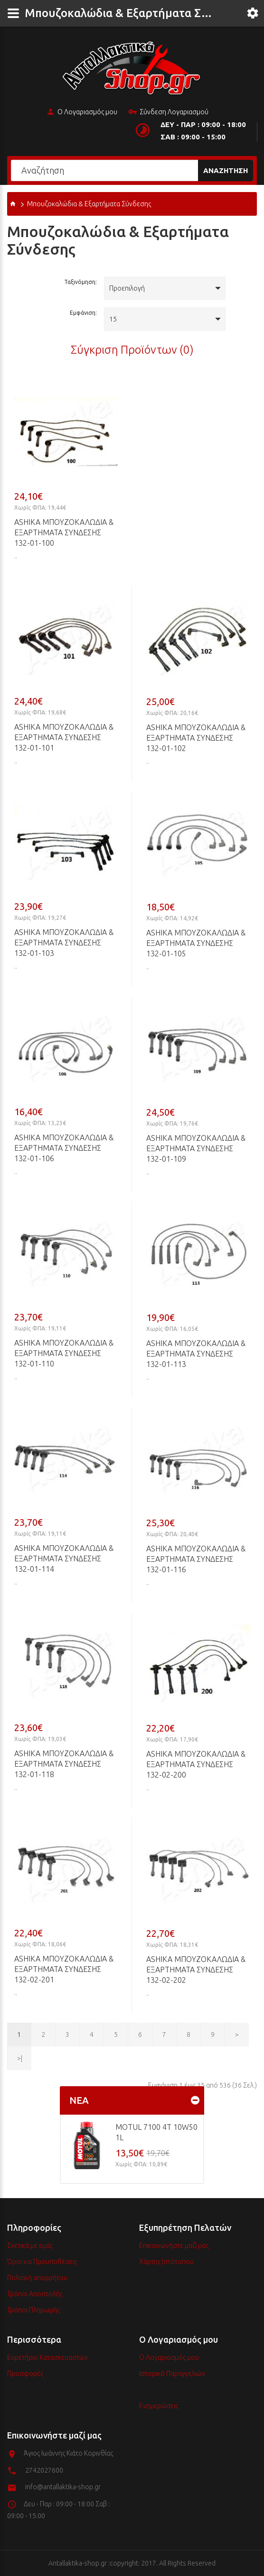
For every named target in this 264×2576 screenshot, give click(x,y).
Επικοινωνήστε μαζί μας (173, 2245)
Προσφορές (25, 2373)
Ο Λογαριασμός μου (81, 112)
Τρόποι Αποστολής (35, 2294)
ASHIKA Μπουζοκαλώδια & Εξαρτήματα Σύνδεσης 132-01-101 (63, 737)
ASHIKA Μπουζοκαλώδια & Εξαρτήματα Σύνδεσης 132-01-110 (63, 1353)
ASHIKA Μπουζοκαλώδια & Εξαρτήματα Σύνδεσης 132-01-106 (63, 1148)
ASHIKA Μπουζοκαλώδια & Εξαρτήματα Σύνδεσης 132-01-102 (195, 737)
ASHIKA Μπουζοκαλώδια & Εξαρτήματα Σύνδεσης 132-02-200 (195, 1764)
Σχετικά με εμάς (30, 2245)
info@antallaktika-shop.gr (63, 2487)
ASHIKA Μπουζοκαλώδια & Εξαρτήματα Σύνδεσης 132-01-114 (63, 1558)
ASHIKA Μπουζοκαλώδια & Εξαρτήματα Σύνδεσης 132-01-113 (195, 1353)
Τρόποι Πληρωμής (33, 2310)
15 (113, 319)
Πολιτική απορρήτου (37, 2278)
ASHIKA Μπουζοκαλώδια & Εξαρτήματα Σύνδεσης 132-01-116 (195, 1559)
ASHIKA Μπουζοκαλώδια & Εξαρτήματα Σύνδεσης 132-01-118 (63, 1763)
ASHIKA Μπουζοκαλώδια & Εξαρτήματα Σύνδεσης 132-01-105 (195, 943)
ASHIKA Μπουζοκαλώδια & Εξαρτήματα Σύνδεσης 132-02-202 (195, 1969)
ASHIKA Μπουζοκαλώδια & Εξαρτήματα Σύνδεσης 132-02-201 (63, 1969)
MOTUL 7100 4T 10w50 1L (156, 2132)
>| (19, 2058)
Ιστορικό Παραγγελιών (172, 2373)
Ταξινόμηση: (80, 282)
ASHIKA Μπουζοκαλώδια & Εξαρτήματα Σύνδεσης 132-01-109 (195, 1148)
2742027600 (44, 2470)
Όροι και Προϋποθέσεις (42, 2261)
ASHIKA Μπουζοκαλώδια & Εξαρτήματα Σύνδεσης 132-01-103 (63, 942)
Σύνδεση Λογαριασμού (168, 112)
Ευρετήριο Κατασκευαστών (47, 2357)
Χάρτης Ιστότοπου (166, 2261)
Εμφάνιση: (83, 313)
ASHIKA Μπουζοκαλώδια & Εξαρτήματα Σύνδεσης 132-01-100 (63, 532)
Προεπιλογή (127, 288)
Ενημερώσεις (158, 2406)
